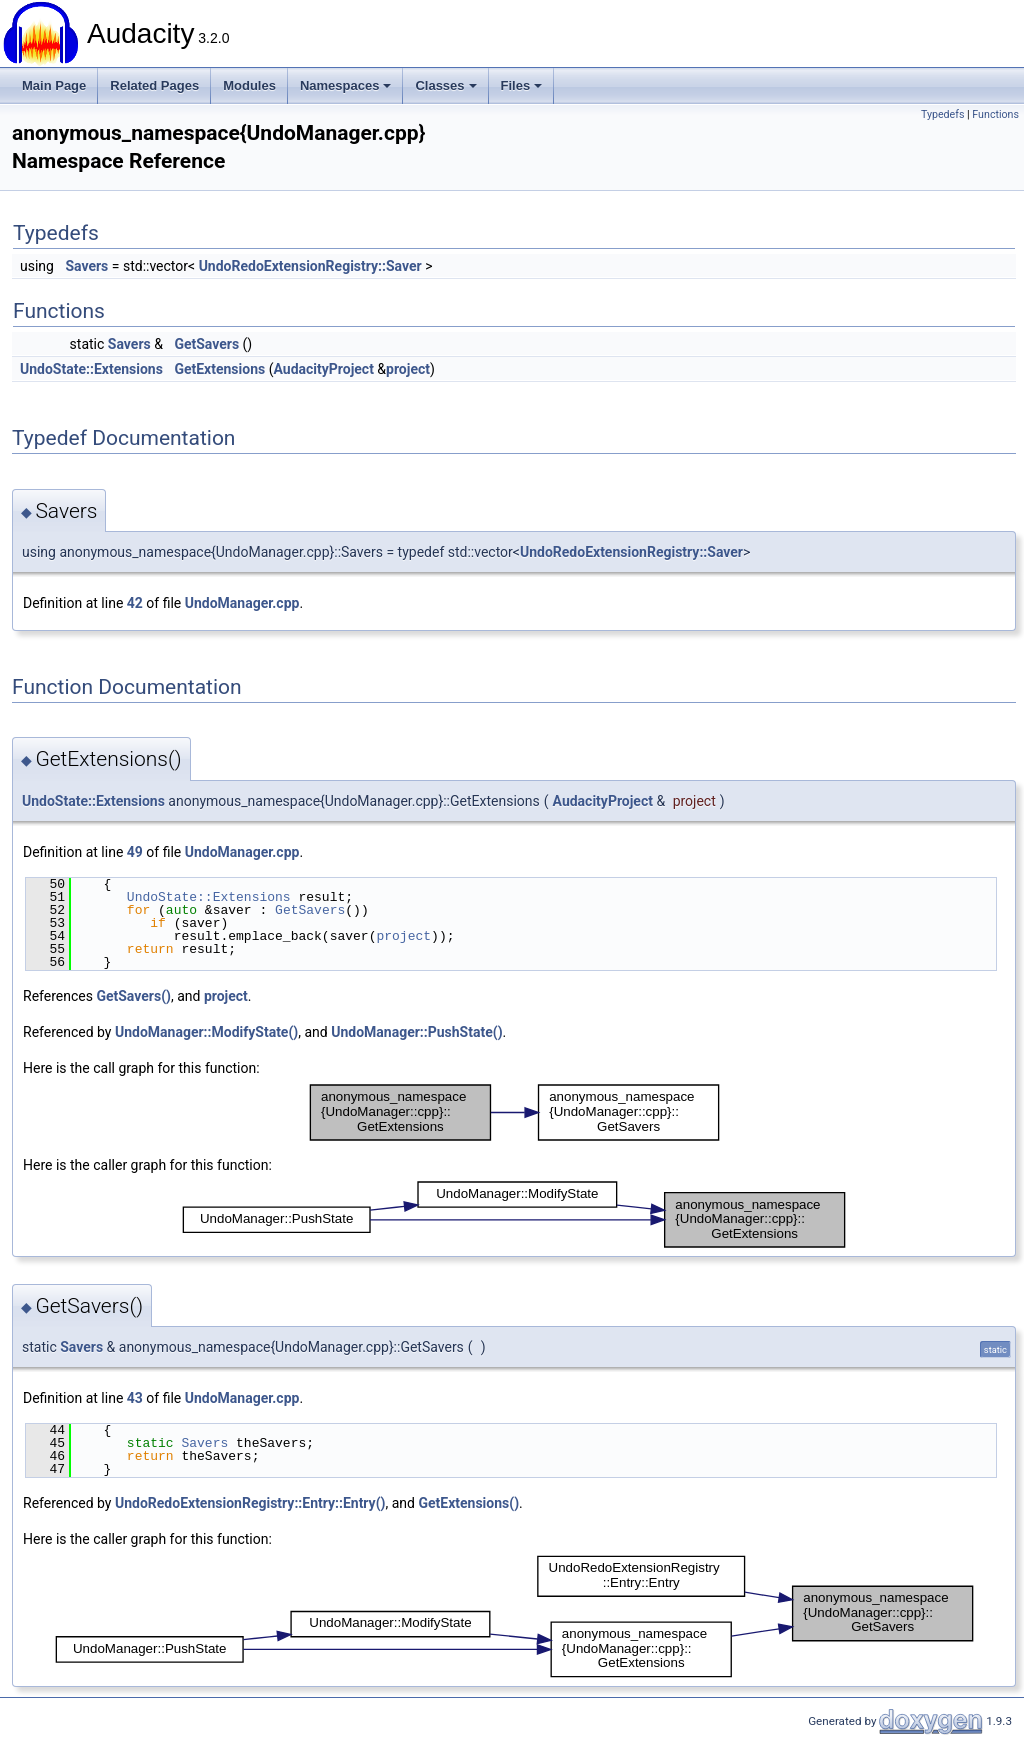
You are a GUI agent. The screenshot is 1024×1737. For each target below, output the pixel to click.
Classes (445, 85)
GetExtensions (219, 369)
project (408, 369)
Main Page (54, 85)
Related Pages (154, 85)
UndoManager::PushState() (416, 1032)
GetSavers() (133, 996)
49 (135, 852)
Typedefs (943, 114)
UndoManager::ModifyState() (206, 1032)
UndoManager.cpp (242, 603)
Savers (86, 266)
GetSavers (206, 344)
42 (135, 603)
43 (135, 1398)
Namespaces (346, 85)
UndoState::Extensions (91, 369)
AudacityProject (323, 369)
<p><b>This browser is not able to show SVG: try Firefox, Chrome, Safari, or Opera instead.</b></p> (514, 1112)
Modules (249, 85)
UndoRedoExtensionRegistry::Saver (310, 266)
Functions (995, 114)
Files (522, 85)
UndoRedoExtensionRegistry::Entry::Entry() (250, 1503)
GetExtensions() (468, 1503)
